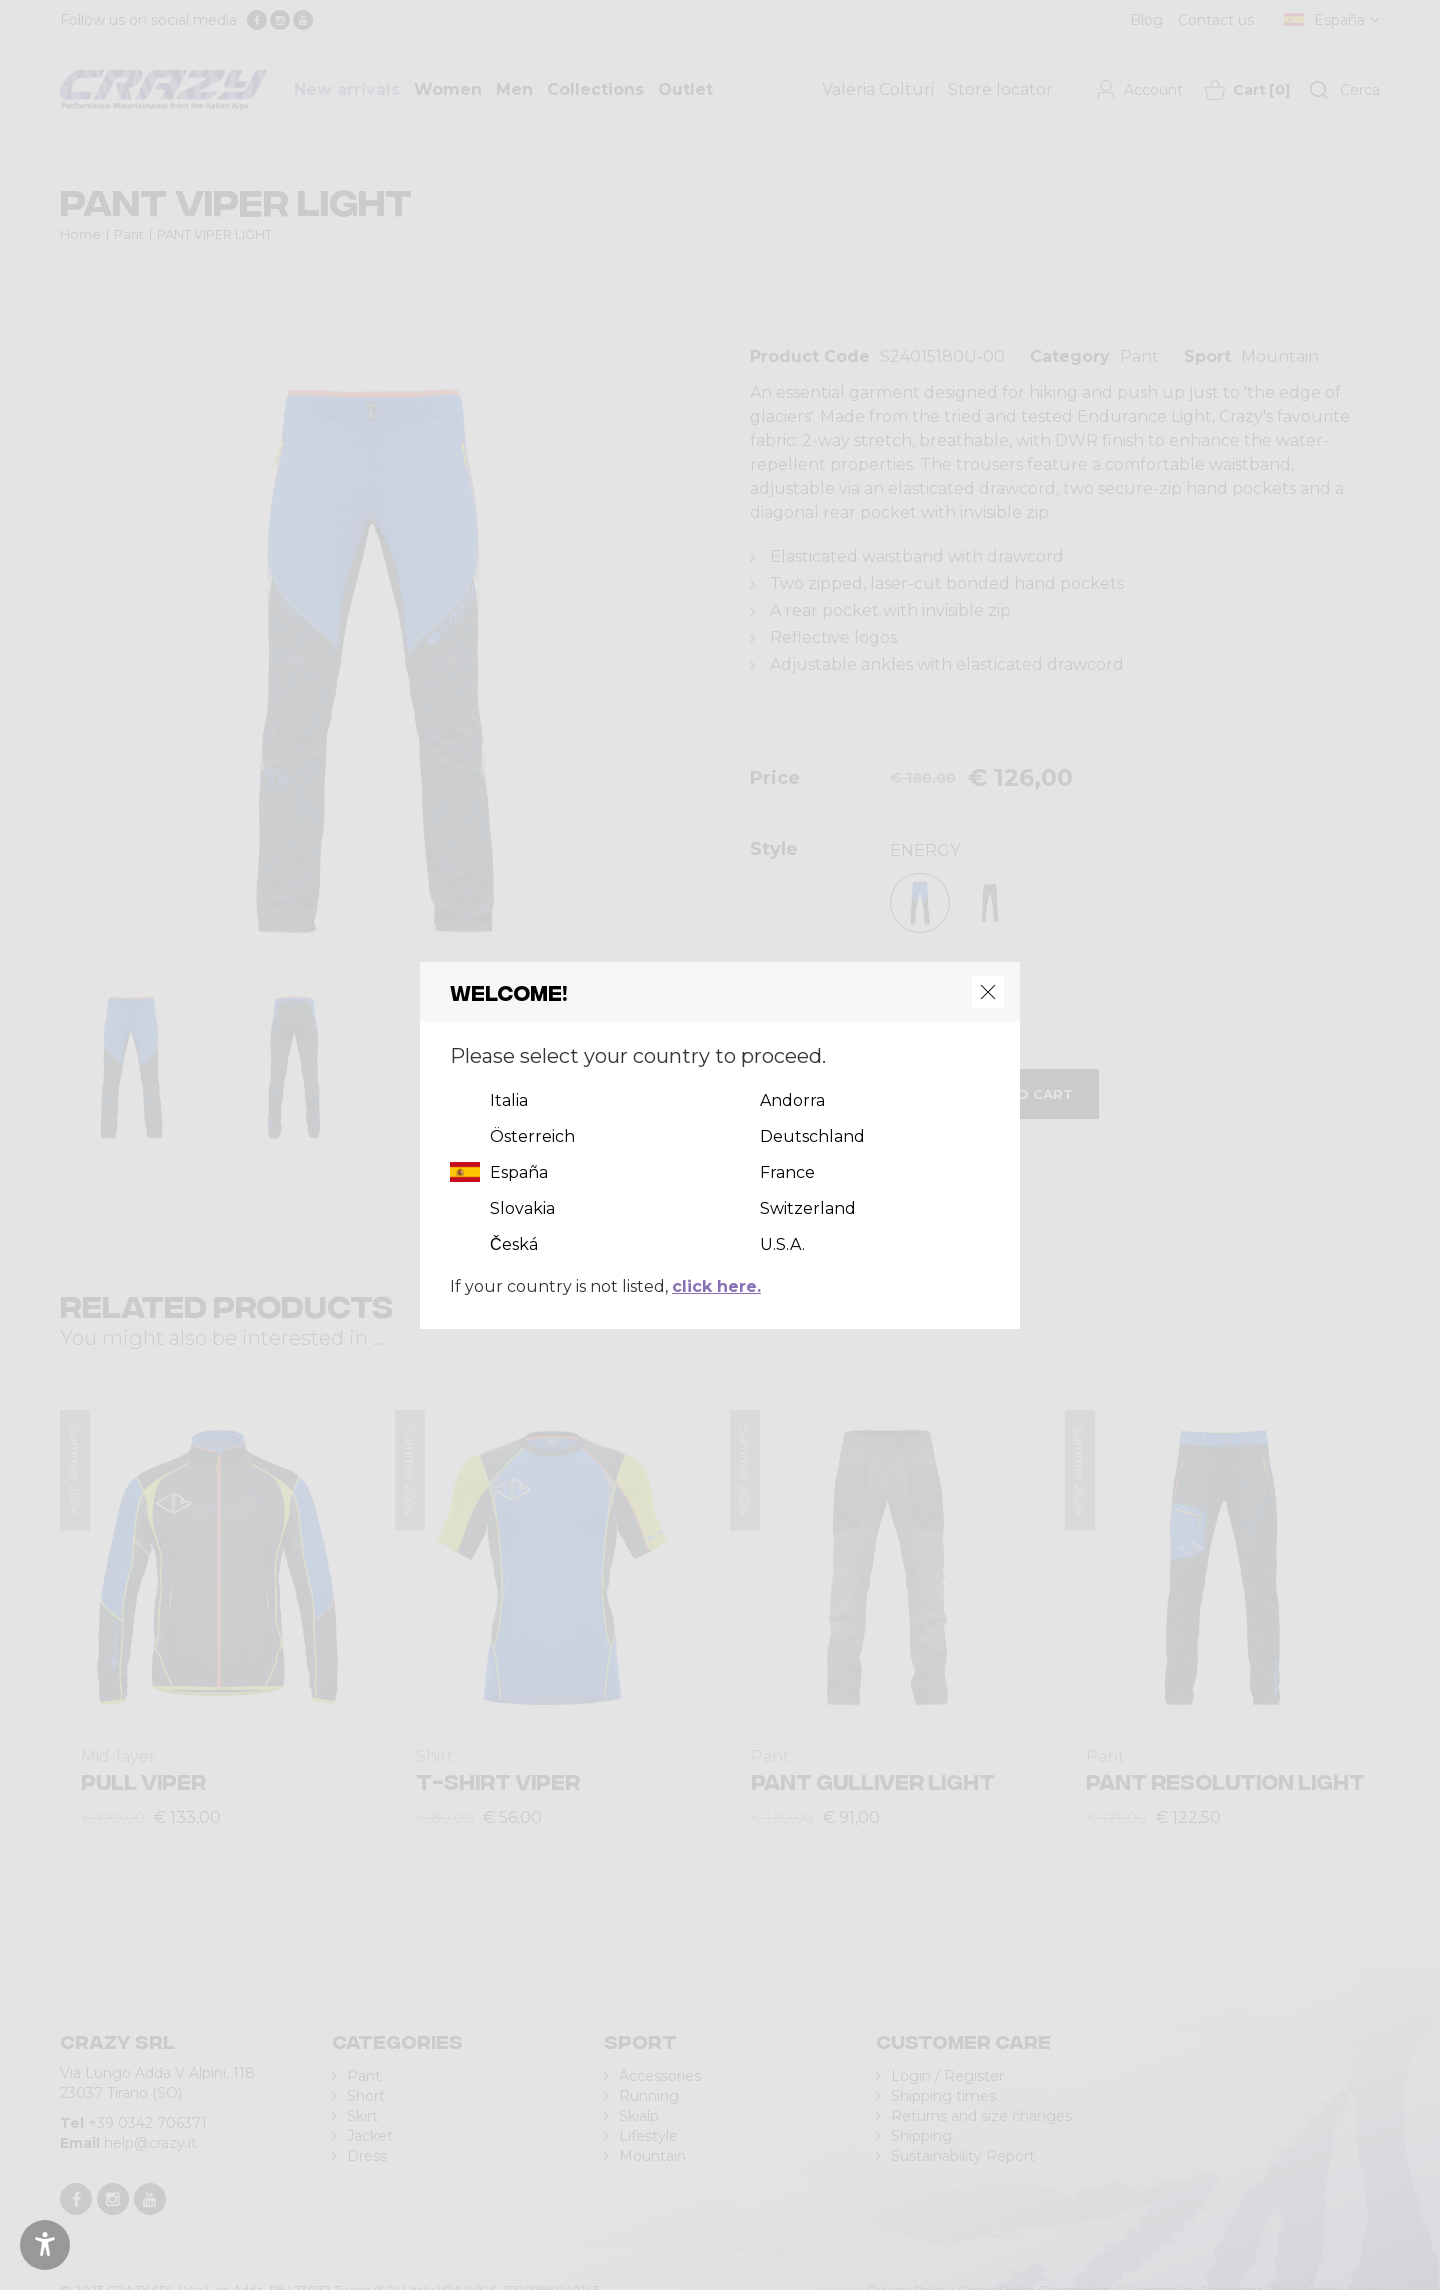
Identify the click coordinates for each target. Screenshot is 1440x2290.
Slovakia (522, 1208)
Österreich (532, 1136)
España (519, 1172)
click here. (716, 1286)
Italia (509, 1100)
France (787, 1172)
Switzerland (808, 1208)
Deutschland (812, 1136)
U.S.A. (782, 1244)
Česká (514, 1244)
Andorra (792, 1100)
